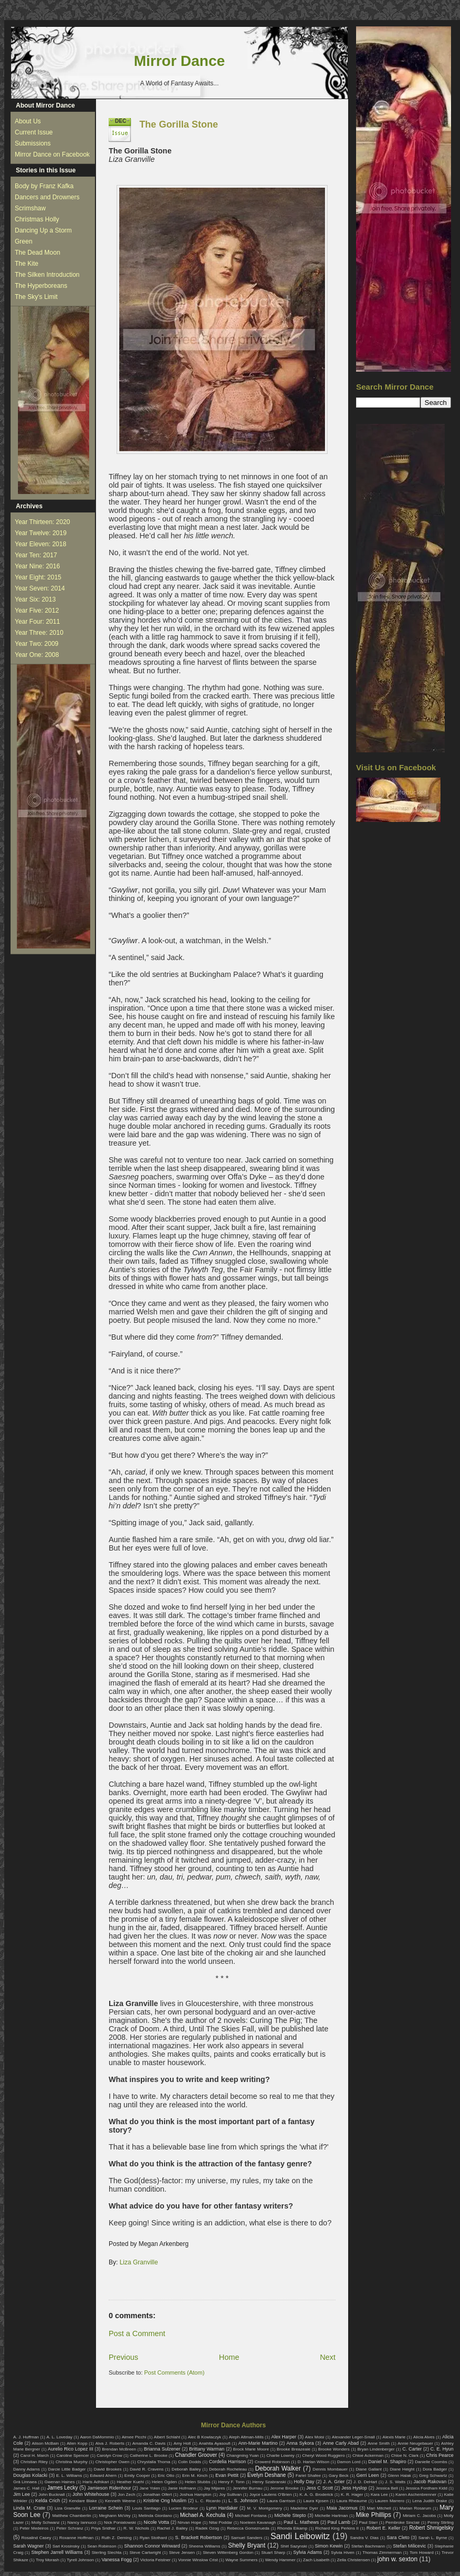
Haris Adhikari (96, 2482)
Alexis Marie (394, 2437)
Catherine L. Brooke (148, 2455)
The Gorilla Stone (178, 124)
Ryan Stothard (153, 2537)
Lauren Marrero (390, 2500)
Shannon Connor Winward (152, 2546)
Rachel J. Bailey (172, 2528)
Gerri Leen (368, 2475)
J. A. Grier (334, 2481)
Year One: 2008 (37, 654)
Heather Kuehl (130, 2482)
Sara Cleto (398, 2537)
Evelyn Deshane (266, 2475)
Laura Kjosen (316, 2500)
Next (328, 2357)
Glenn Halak (399, 2475)
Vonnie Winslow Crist (198, 2560)
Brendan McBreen (119, 2449)
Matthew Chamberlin (71, 2515)
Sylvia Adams (307, 2552)
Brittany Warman (206, 2449)
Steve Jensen (182, 2552)
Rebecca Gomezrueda (248, 2528)
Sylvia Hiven (342, 2552)
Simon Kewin (329, 2546)
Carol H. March (35, 2455)
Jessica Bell (387, 2488)
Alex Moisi (314, 2437)
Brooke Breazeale (294, 2449)
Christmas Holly (37, 219)
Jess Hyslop (354, 2488)
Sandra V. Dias (364, 2537)
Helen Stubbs (197, 2482)
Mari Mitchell (379, 2508)
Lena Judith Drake (430, 2500)
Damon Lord (348, 2461)
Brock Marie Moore (251, 2449)
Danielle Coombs (431, 2461)
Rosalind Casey (37, 2537)
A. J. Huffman (26, 2437)
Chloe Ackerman (368, 2455)
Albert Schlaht (167, 2437)
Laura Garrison (281, 2500)
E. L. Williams (69, 2475)
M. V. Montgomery (264, 2508)
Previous (123, 2357)
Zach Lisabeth (316, 2560)
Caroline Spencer (72, 2455)
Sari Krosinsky (65, 2546)
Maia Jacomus (342, 2508)
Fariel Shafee (308, 2475)
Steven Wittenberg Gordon (228, 2552)
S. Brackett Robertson (198, 2537)
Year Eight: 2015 (38, 577)
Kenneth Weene (120, 2500)
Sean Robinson (101, 2546)
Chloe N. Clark (404, 2455)
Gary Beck (339, 2475)
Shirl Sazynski (294, 2546)
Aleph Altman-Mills (246, 2437)
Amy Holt (182, 2443)
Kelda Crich (47, 2500)
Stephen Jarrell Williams (56, 2552)
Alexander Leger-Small (353, 2437)
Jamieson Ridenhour (109, 2488)
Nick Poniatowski (120, 2522)
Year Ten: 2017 (36, 555)
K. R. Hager (352, 2494)
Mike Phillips (373, 2515)
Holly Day (304, 2481)
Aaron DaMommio (97, 2437)
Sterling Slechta (107, 2552)
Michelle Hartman (331, 2515)
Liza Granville (139, 2262)
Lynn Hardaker (222, 2508)
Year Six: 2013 (35, 599)
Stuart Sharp (273, 2552)
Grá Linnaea (24, 2482)
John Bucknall (52, 2494)
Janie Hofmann (182, 2488)
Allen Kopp (76, 2443)
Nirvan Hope (190, 2522)
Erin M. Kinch (194, 2475)
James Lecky (62, 2488)
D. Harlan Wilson (313, 2461)
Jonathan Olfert (157, 2494)
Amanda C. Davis (149, 2443)
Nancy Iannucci (82, 2522)
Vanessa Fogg (116, 2559)
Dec (120, 121)
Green (23, 241)
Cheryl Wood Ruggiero (323, 2455)
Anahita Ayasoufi (215, 2443)
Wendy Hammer (280, 2560)
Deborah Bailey (185, 2469)
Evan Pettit (226, 2475)
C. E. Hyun (442, 2449)
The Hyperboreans (41, 285)
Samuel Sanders (247, 2537)
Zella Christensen (353, 2560)
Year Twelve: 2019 (40, 533)
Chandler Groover (196, 2455)
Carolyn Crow (109, 2455)
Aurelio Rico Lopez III (70, 2449)
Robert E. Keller (383, 2528)
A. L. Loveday (59, 2437)
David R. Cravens (147, 2469)
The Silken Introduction (47, 274)
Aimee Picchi (134, 2437)
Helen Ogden (164, 2482)
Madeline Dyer (304, 2508)
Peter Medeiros (34, 2528)
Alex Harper (283, 2436)
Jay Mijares (214, 2488)
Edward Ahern (103, 2475)
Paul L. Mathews (301, 2522)
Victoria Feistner (155, 2560)
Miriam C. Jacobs (419, 2515)
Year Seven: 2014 (40, 588)
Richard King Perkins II (337, 2528)
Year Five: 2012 (37, 610)
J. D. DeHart (365, 2482)
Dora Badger (435, 2469)
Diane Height (402, 2469)
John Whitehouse (90, 2494)
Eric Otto (166, 2475)
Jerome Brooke (284, 2488)
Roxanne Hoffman (76, 2537)
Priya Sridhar (103, 2528)
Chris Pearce (440, 2455)
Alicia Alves (424, 2437)
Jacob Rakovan (430, 2481)
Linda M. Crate (29, 2508)
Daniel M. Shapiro (387, 2461)
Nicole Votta (156, 2522)
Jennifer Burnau (248, 2488)
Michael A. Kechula (202, 2515)
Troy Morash (48, 2560)
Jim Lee (21, 2494)
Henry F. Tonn (231, 2482)
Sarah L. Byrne (432, 2537)
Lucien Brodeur (183, 2508)
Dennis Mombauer (330, 2469)
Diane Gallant (368, 2469)
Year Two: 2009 (37, 643)
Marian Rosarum (415, 2508)
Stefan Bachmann (368, 2546)
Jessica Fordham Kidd (426, 2488)
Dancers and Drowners (47, 197)
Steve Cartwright (145, 2552)
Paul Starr (368, 2522)
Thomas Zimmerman (381, 2552)
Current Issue (34, 132)
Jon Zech (126, 2494)
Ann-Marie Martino (257, 2443)
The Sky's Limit (36, 297)
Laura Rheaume (352, 2500)
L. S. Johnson (243, 2500)
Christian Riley (34, 2461)
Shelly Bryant (246, 2545)
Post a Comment (137, 2333)
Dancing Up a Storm (43, 230)
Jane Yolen (149, 2488)
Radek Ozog (207, 2528)
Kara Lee (379, 2494)
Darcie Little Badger (67, 2469)
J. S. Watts (395, 2482)
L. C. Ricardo (208, 2500)
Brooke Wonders (334, 2449)
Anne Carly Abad (341, 2443)
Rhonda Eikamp (292, 2528)
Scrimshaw (30, 208)
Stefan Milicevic (409, 2546)
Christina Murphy (71, 2461)
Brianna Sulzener (162, 2449)
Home (229, 2357)
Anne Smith (379, 2443)
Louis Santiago (146, 2508)
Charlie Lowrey (280, 2455)
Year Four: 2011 (37, 621)
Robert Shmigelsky (431, 2528)
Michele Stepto (290, 2515)
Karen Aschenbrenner (416, 2494)
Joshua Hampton (195, 2494)
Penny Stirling (440, 2522)
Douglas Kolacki (30, 2475)
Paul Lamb (339, 2522)
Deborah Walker (278, 2468)
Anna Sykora (300, 2443)
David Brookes (108, 2469)
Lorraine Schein (106, 2508)
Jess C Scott (319, 2488)
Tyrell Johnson (80, 2560)
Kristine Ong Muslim (164, 2500)
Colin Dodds (189, 2461)
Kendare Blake (83, 2500)
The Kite (27, 263)
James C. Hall (26, 2488)
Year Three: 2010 (39, 632)
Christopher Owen (112, 2461)
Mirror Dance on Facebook (52, 154)
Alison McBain (45, 2443)
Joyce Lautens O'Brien (271, 2494)
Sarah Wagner (28, 2546)
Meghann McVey (115, 2515)
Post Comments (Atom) (174, 2372)
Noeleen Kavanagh (258, 2522)
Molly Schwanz (46, 2522)
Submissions (33, 143)
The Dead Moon (37, 252)
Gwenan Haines (59, 2482)
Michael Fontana (251, 2515)
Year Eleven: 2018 (40, 544)
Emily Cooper (137, 2475)
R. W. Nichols (136, 2528)
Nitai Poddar (220, 2522)
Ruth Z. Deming (116, 2537)
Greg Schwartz (433, 2475)
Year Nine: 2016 (37, 566)
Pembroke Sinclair (403, 2522)
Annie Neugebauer (415, 2443)
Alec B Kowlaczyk (204, 2437)
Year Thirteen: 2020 (42, 522)
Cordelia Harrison (227, 2461)
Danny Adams (26, 2469)
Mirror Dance (179, 61)
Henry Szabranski (269, 2482)
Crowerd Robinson (272, 2461)
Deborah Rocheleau (228, 2469)
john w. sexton (397, 2559)
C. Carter (412, 2449)
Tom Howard (421, 2552)
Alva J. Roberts (109, 2443)
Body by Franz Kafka (44, 186)
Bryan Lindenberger (376, 2449)
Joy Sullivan (230, 2494)
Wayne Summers (241, 2560)
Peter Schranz (69, 2528)
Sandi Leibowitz (300, 2536)
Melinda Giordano (155, 2515)
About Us (28, 121)
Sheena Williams (205, 2546)
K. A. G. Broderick (316, 2494)
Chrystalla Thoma (153, 2461)
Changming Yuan (242, 2455)
